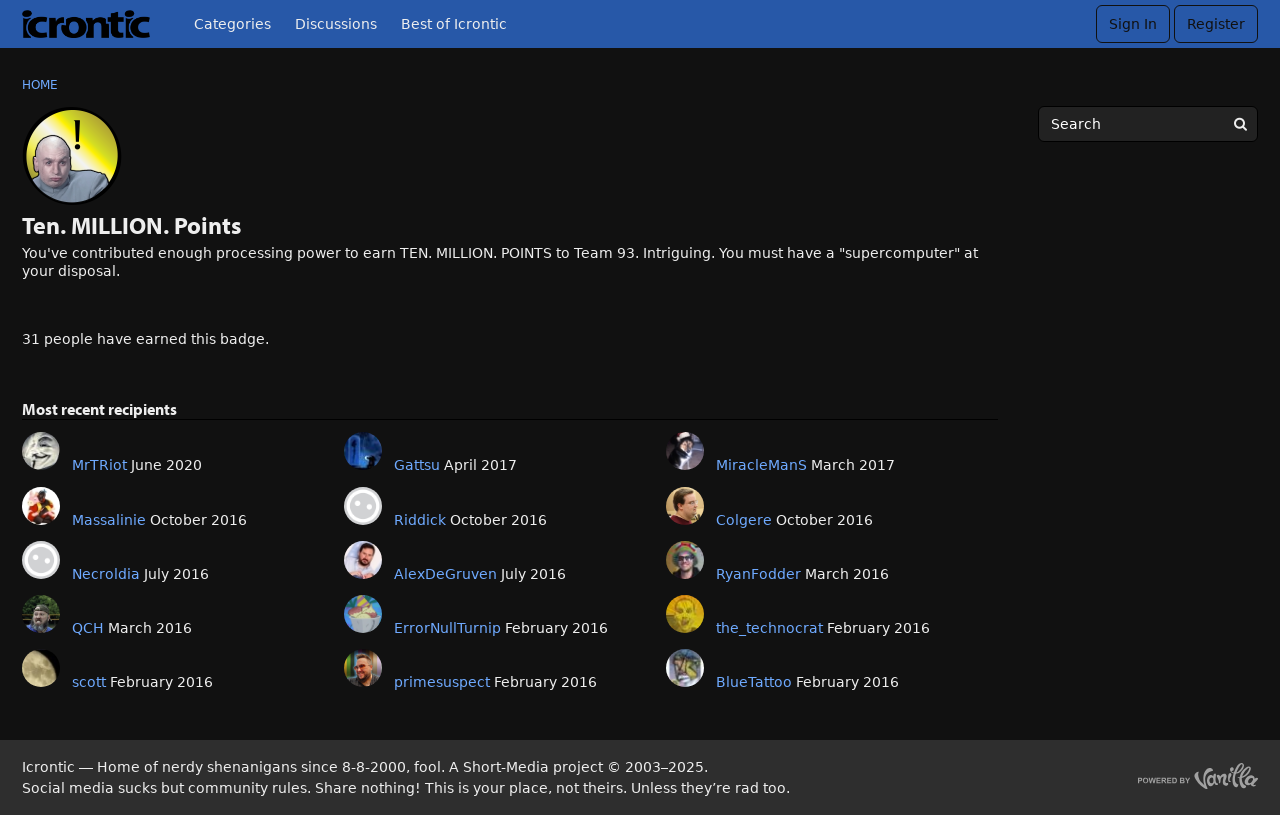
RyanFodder (758, 574)
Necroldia (106, 574)
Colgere (744, 520)
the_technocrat (769, 628)
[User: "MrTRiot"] (41, 451)
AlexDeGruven (445, 574)
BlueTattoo (754, 682)
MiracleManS (761, 465)
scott (89, 682)
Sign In (1133, 24)
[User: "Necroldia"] (41, 560)
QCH (88, 628)
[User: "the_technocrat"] (685, 614)
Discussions (336, 24)
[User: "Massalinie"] (41, 506)
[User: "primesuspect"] (363, 668)
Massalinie (109, 520)
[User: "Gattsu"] (363, 451)
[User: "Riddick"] (363, 506)
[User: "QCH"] (41, 614)
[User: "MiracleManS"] (685, 451)
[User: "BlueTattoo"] (685, 668)
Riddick (420, 520)
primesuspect (442, 682)
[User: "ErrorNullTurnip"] (363, 614)
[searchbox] (1148, 124)
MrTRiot (99, 465)
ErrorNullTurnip (447, 628)
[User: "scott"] (41, 668)
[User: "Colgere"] (685, 506)
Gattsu (417, 465)
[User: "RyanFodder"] (685, 560)
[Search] (1240, 124)
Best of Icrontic (454, 24)
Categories (232, 24)
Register (1216, 24)
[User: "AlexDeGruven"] (363, 560)
